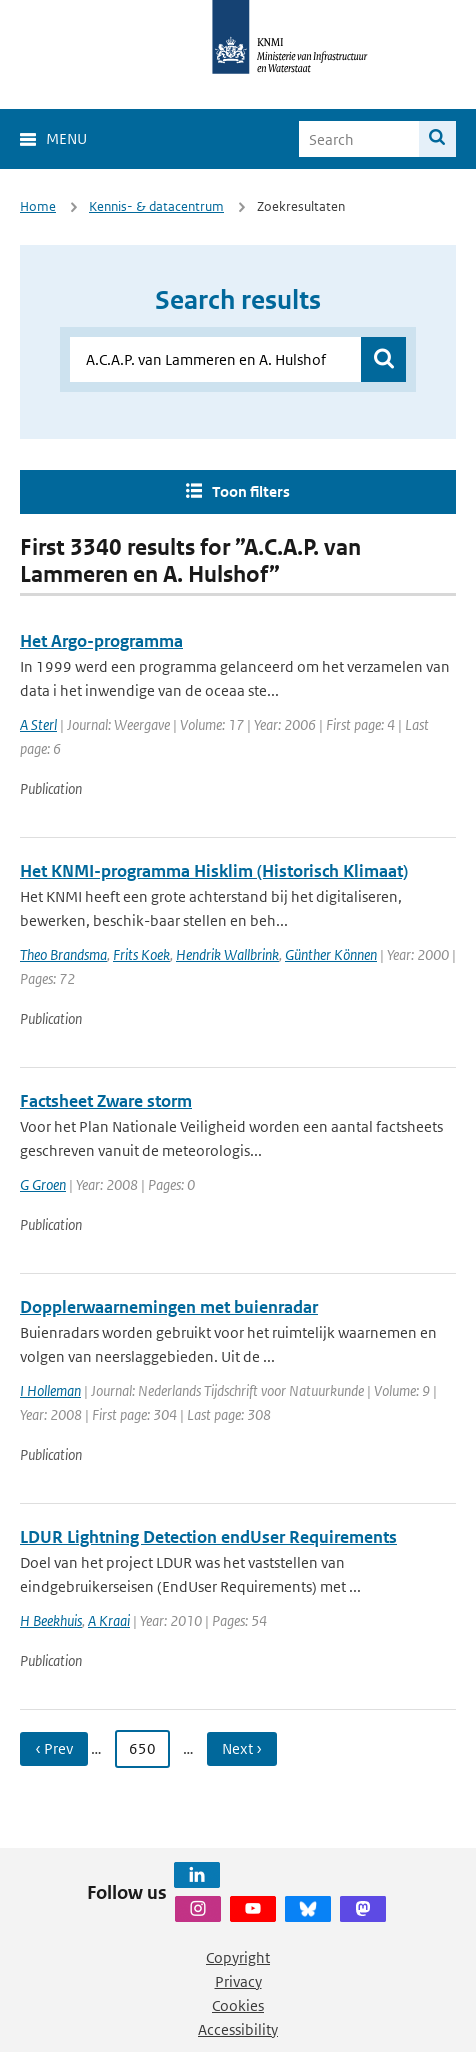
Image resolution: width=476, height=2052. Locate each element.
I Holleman (50, 1390)
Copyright (238, 1957)
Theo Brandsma (63, 954)
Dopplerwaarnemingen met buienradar (169, 1307)
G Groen (43, 1184)
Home (38, 206)
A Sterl (38, 724)
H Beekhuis (51, 1620)
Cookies (238, 2005)
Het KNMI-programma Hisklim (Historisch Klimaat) (214, 871)
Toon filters (251, 491)
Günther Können (331, 954)
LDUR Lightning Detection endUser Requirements (208, 1537)
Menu (66, 138)
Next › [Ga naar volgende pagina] (242, 1748)
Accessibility (238, 2029)
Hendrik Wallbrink (227, 954)
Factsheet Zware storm (106, 1101)
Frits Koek (141, 954)
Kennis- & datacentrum (156, 206)
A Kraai (109, 1620)
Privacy (238, 1981)
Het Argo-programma (101, 641)
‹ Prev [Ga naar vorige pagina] (54, 1748)
